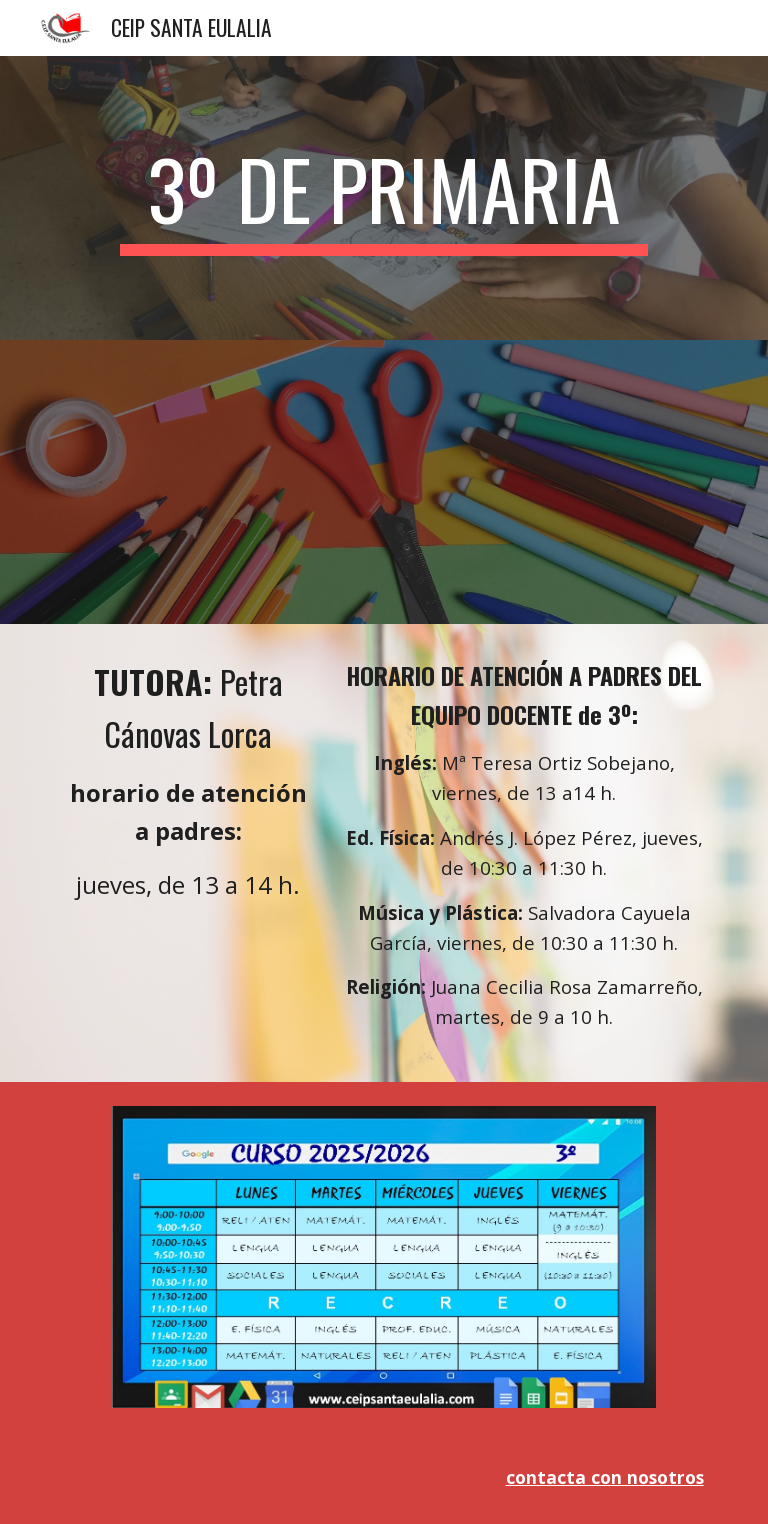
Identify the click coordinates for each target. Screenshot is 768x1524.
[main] (383, 198)
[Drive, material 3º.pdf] (383, 482)
